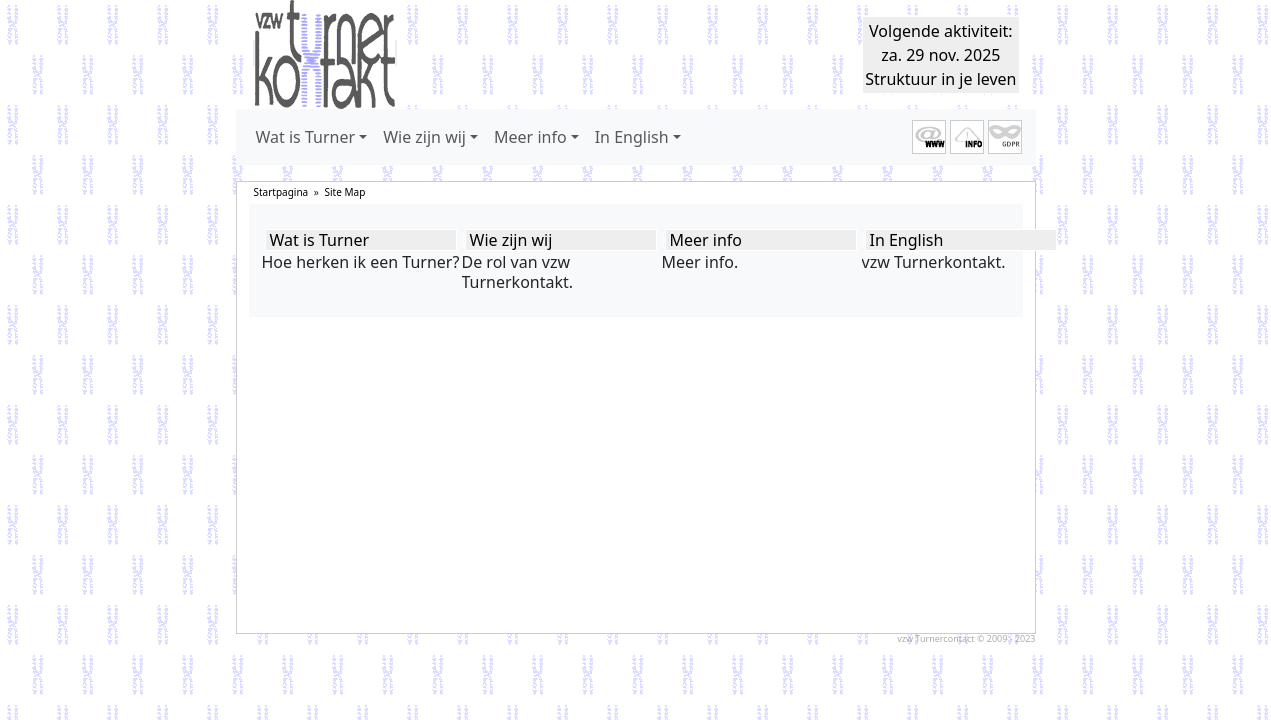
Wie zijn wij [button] (424, 137)
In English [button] (632, 137)
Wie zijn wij (511, 240)
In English (907, 240)
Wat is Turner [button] (306, 137)
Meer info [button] (530, 137)
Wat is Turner (320, 240)
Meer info (706, 240)
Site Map (345, 192)
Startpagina (281, 192)
